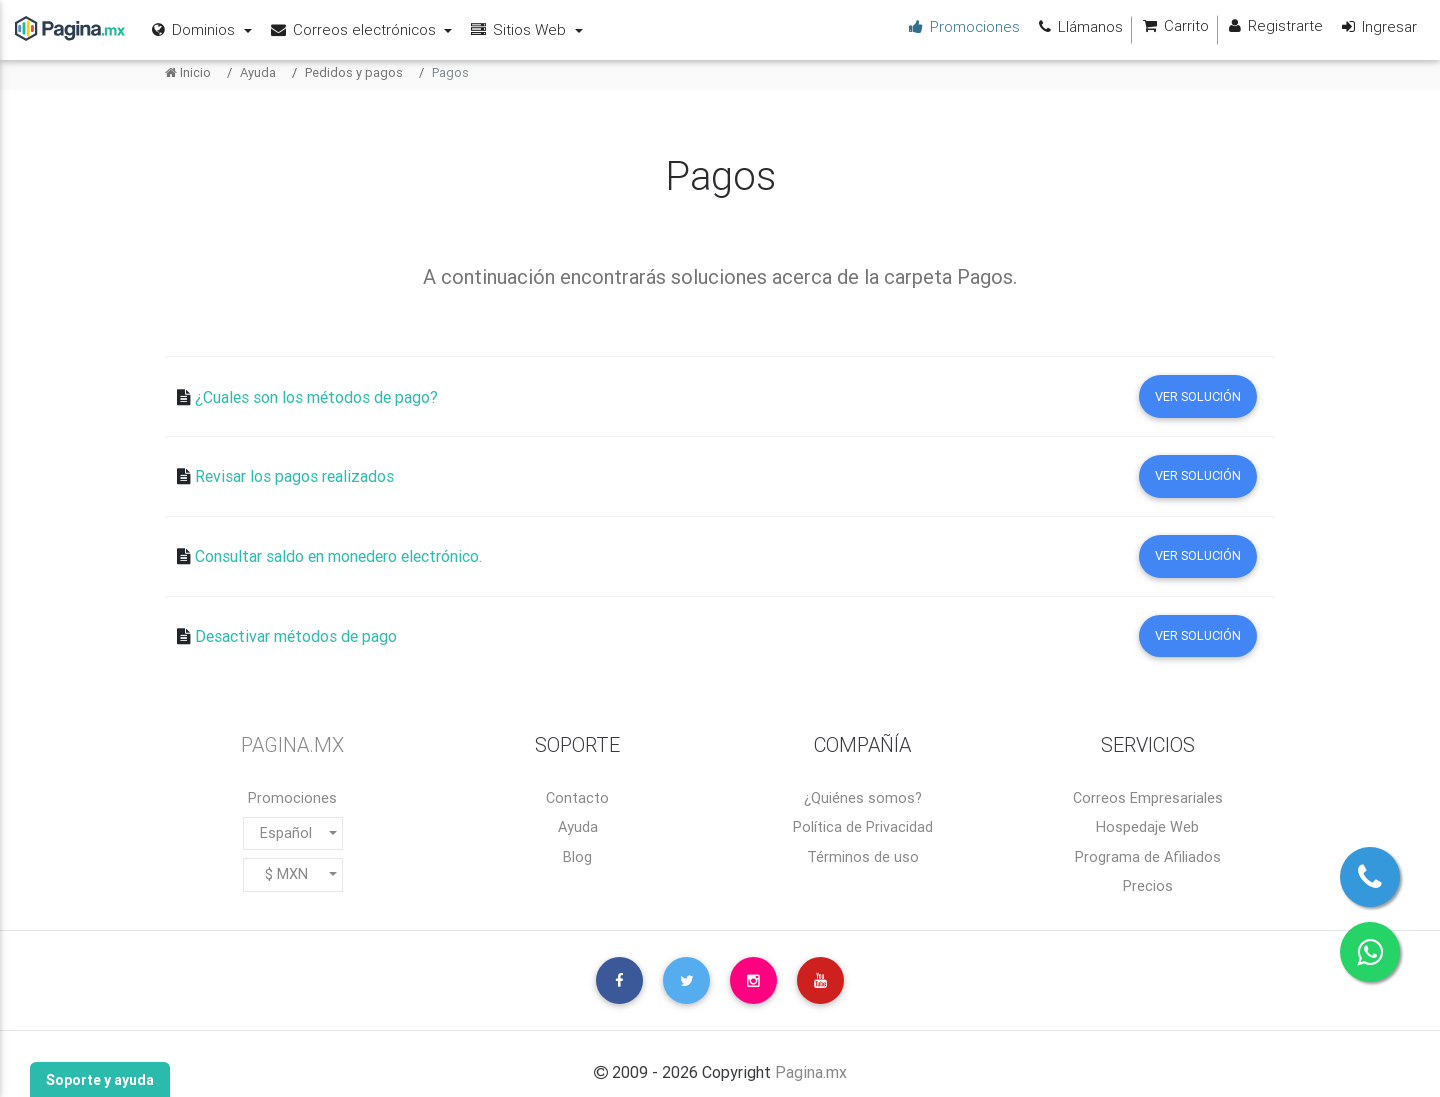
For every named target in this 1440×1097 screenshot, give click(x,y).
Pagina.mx (811, 1072)
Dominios (195, 29)
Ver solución (1198, 396)
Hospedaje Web (1147, 827)
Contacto (577, 798)
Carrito (1173, 26)
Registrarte (1273, 26)
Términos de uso (863, 857)
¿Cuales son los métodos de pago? (316, 397)
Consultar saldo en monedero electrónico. (338, 557)
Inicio (188, 72)
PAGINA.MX (292, 744)
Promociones (292, 798)
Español (286, 833)
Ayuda (258, 72)
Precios (1148, 886)
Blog (577, 857)
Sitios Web (520, 29)
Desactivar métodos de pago (296, 637)
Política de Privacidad (863, 827)
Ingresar (1377, 26)
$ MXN (286, 874)
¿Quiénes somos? (863, 798)
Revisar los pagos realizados (294, 477)
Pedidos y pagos (354, 72)
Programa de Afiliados (1148, 857)
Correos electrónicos (355, 29)
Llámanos (1078, 26)
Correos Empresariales (1148, 798)
